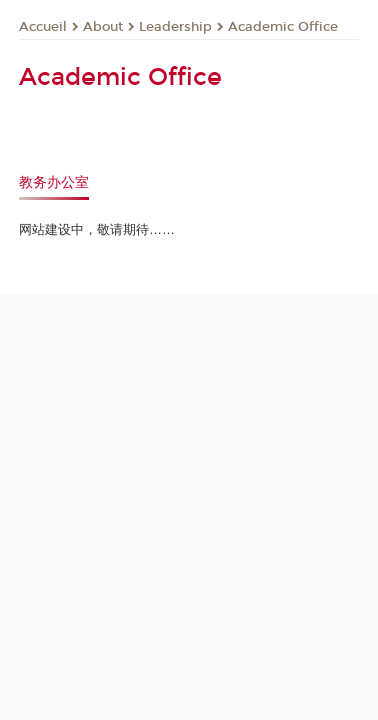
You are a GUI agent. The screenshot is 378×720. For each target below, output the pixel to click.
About (103, 27)
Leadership (175, 27)
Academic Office (283, 27)
